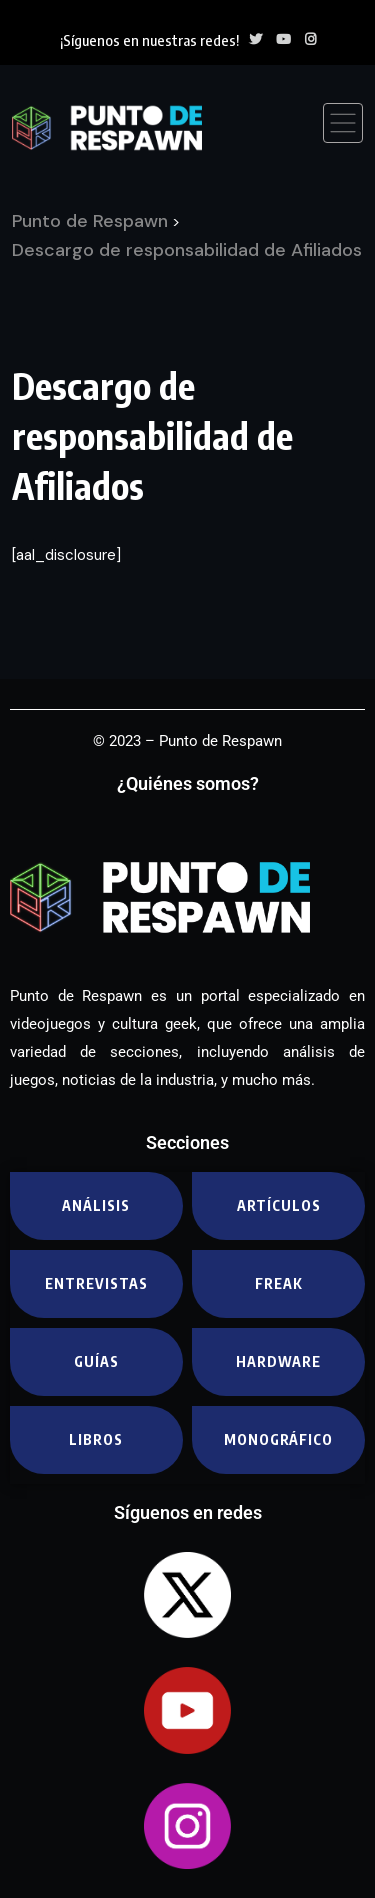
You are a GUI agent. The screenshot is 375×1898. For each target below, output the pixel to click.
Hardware (278, 1361)
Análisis (96, 1205)
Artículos (279, 1205)
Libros (96, 1439)
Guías (96, 1361)
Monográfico (278, 1439)
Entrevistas (96, 1283)
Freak (279, 1283)
